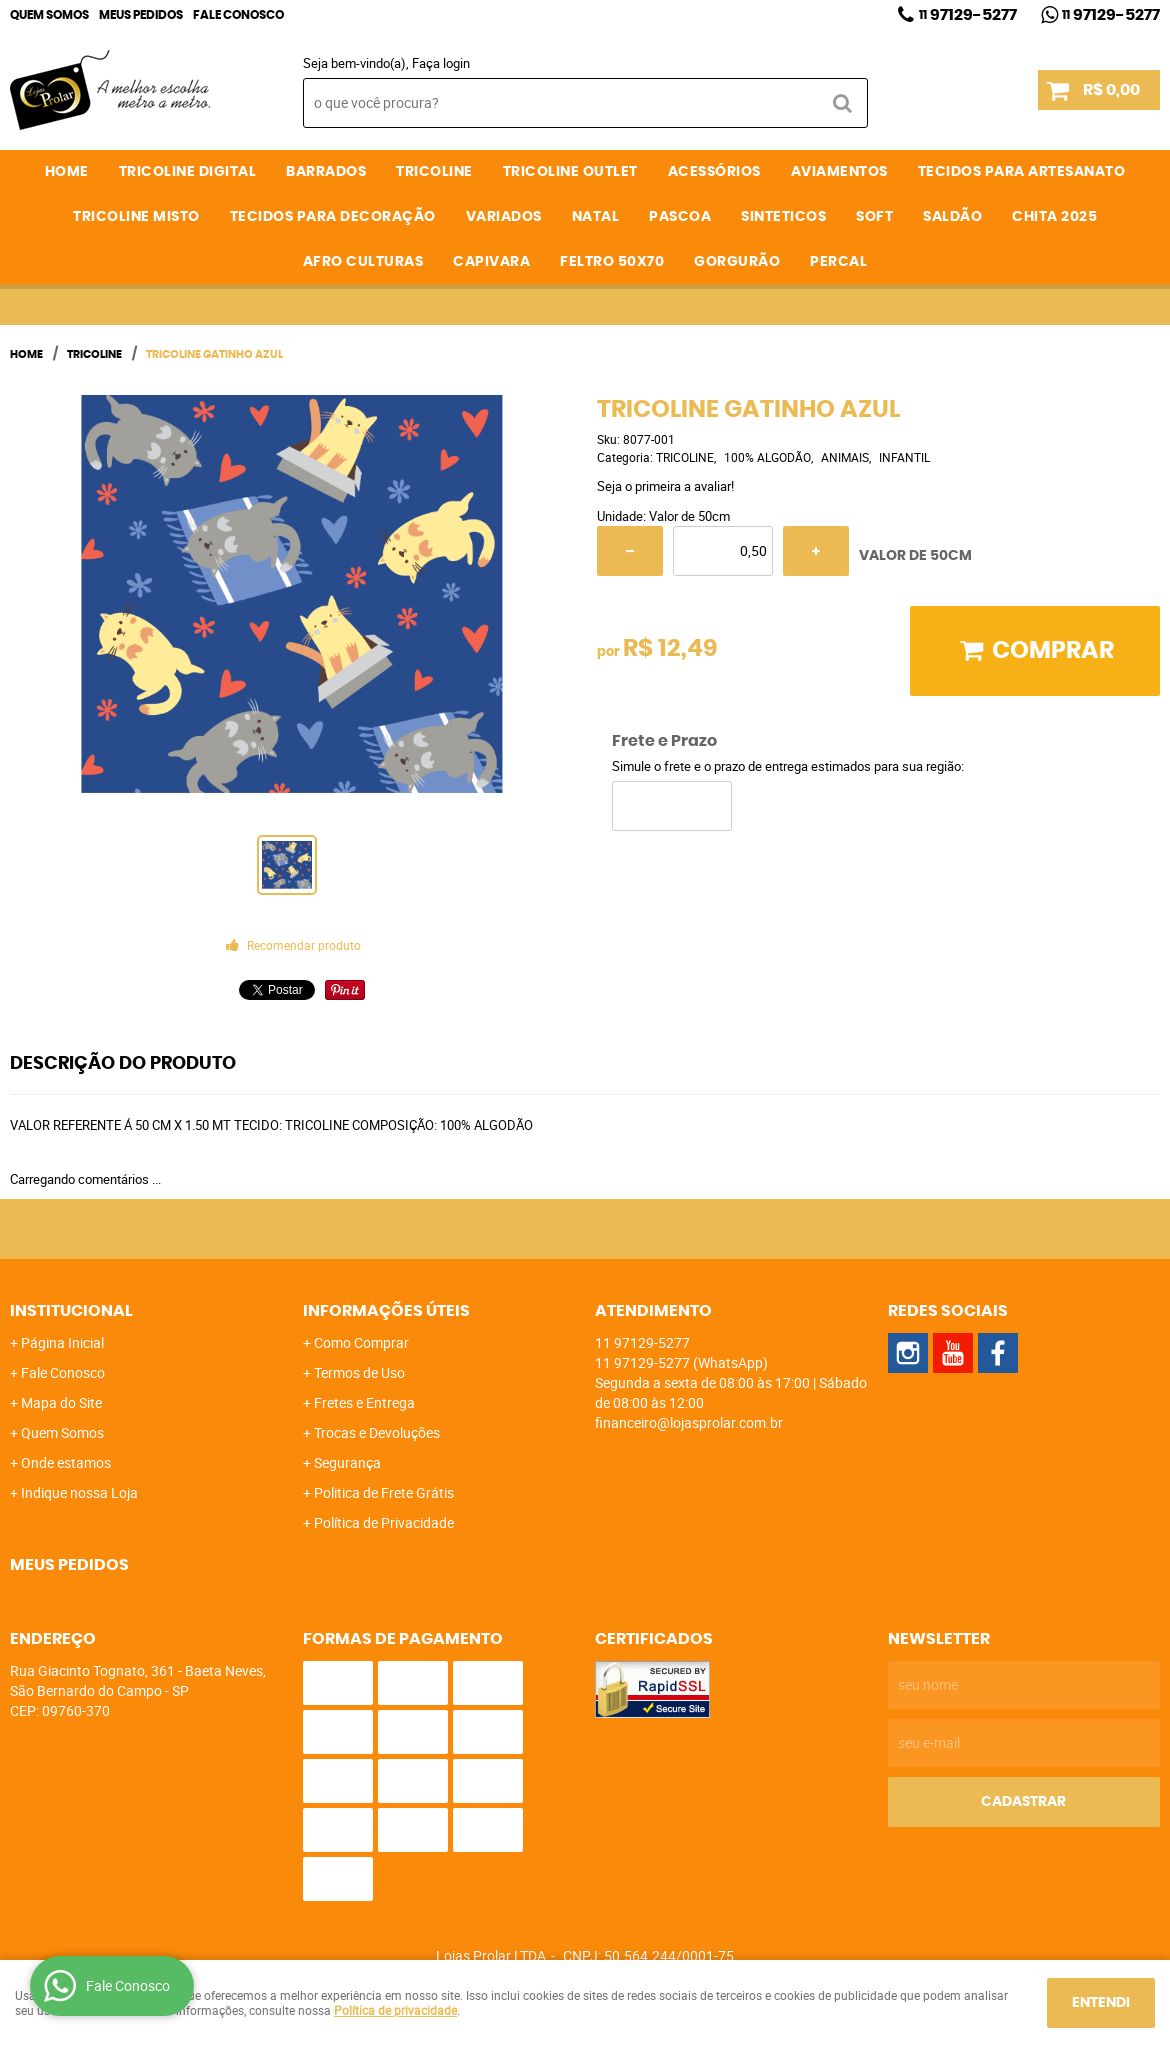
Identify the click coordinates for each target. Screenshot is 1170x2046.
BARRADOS (326, 172)
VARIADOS (504, 217)
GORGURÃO (737, 262)
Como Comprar (361, 1342)
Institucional (71, 1311)
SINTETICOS (783, 217)
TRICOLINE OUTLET (570, 172)
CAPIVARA (491, 262)
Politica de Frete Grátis (384, 1492)
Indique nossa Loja (79, 1492)
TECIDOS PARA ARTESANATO (1022, 172)
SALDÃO (952, 217)
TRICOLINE (434, 172)
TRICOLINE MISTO (136, 217)
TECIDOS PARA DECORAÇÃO (333, 217)
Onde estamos (66, 1462)
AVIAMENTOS (839, 172)
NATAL (596, 217)
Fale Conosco (238, 15)
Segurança (347, 1462)
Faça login (441, 63)
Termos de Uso (359, 1372)
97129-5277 (968, 15)
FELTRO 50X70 (612, 262)
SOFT (874, 217)
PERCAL (838, 262)
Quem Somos (49, 15)
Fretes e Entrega (364, 1402)
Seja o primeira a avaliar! (665, 486)
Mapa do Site (61, 1402)
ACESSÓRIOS (714, 172)
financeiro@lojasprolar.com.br (689, 1422)
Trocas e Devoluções (377, 1432)
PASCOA (680, 217)
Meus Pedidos (141, 15)
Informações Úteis (386, 1311)
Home (67, 172)
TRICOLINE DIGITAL (188, 172)
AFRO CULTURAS (363, 262)
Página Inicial (62, 1342)
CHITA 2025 (1054, 217)
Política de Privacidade (384, 1522)
